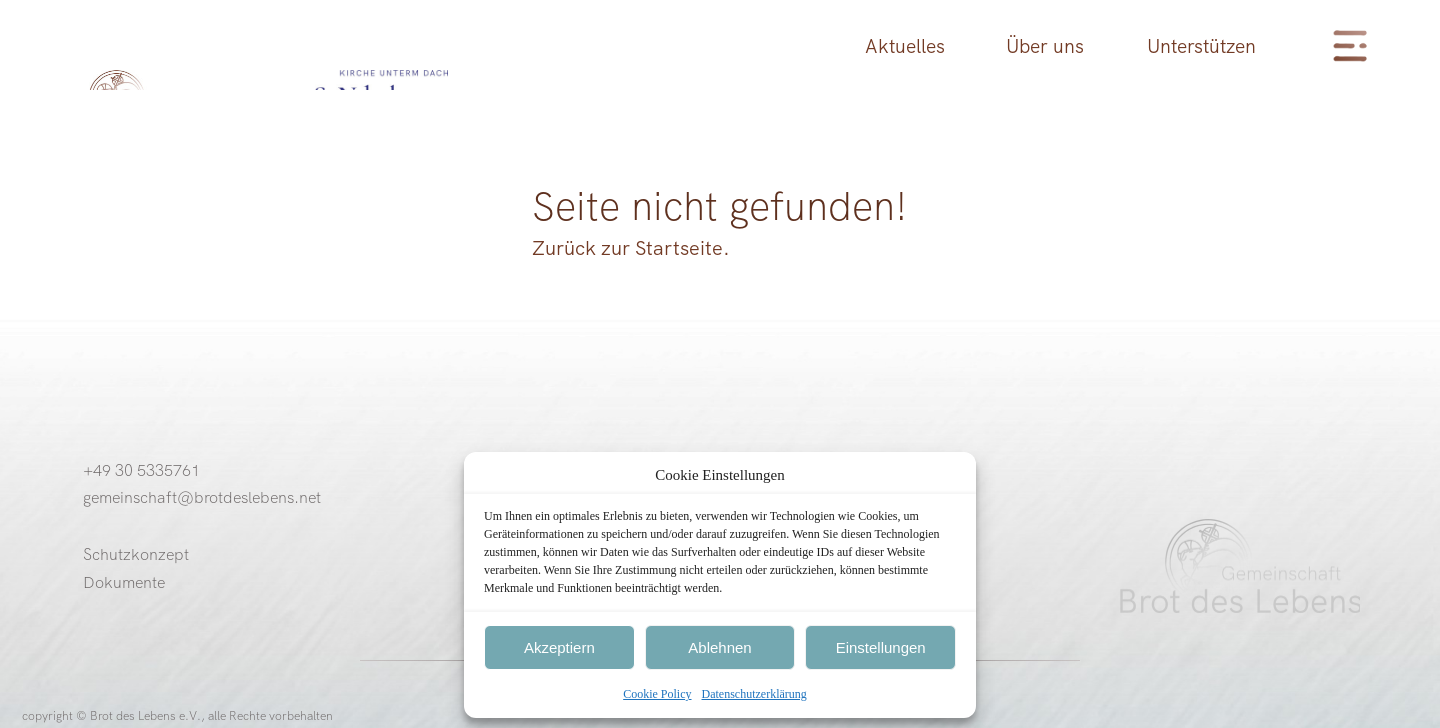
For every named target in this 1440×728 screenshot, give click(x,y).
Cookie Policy (657, 694)
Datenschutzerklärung (754, 694)
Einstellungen (881, 647)
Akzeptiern (559, 647)
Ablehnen (719, 647)
